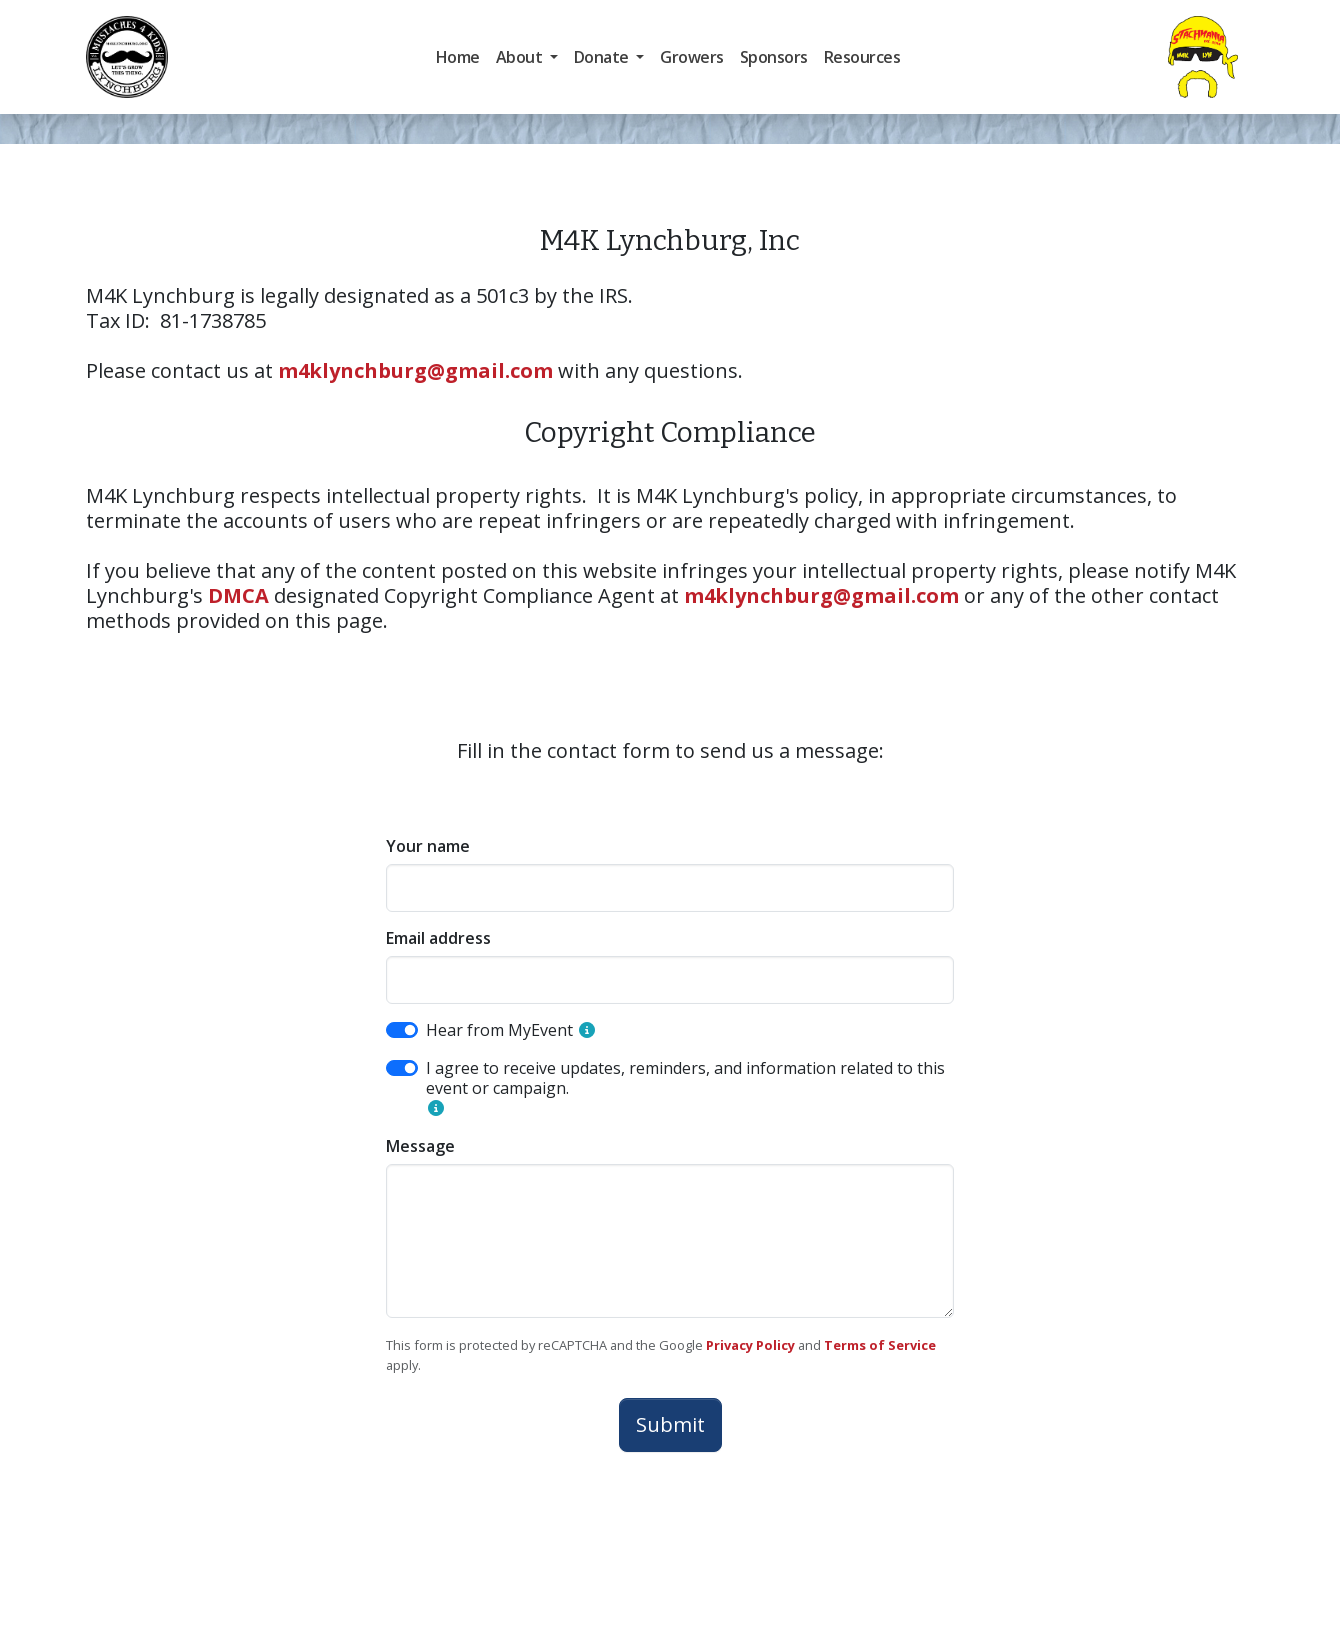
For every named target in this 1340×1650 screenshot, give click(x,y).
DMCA (238, 595)
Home (458, 57)
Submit (670, 1424)
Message (420, 1146)
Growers (692, 57)
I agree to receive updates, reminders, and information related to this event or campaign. (685, 1078)
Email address (438, 938)
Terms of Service (880, 1345)
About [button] (521, 57)
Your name (428, 846)
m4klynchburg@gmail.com (415, 370)
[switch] (402, 1030)
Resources (862, 57)
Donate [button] (603, 57)
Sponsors (774, 57)
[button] (587, 1030)
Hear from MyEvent (499, 1030)
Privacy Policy (750, 1345)
